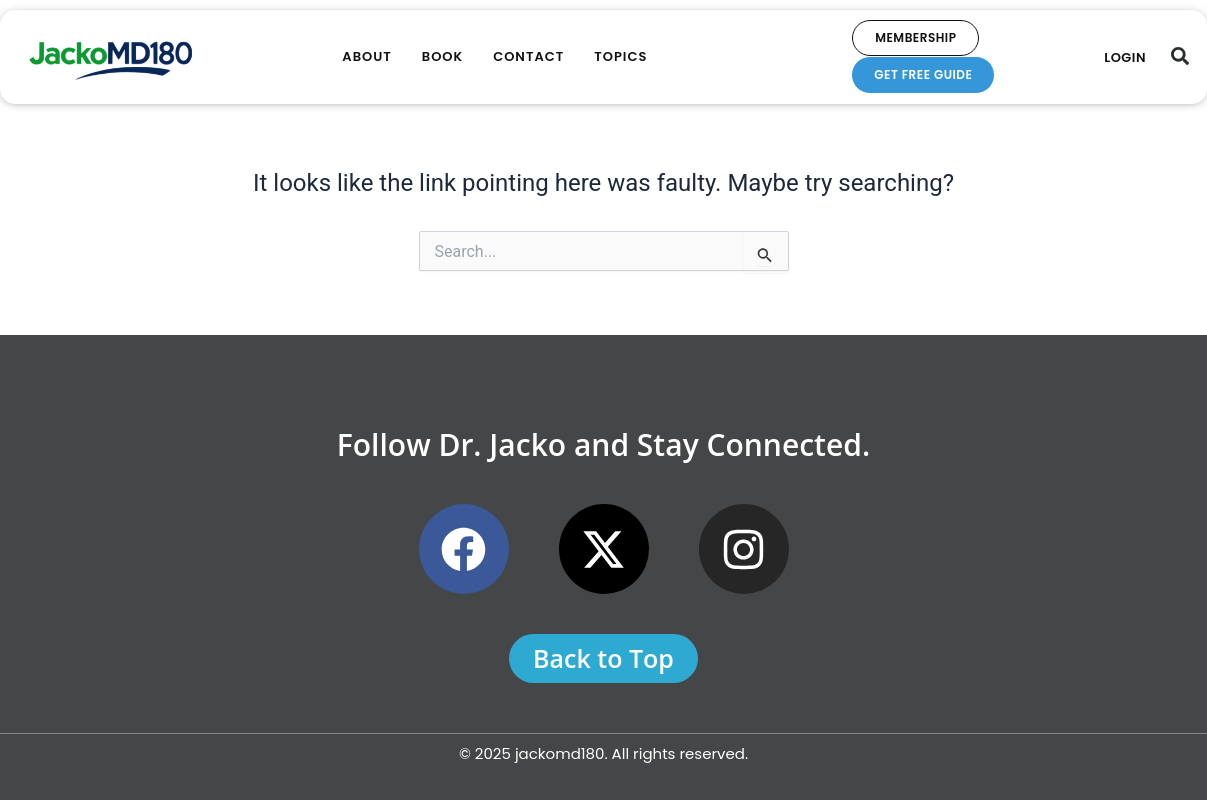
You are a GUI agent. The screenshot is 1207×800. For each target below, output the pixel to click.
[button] (1180, 56)
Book (442, 56)
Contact (528, 56)
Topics (620, 56)
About (366, 56)
